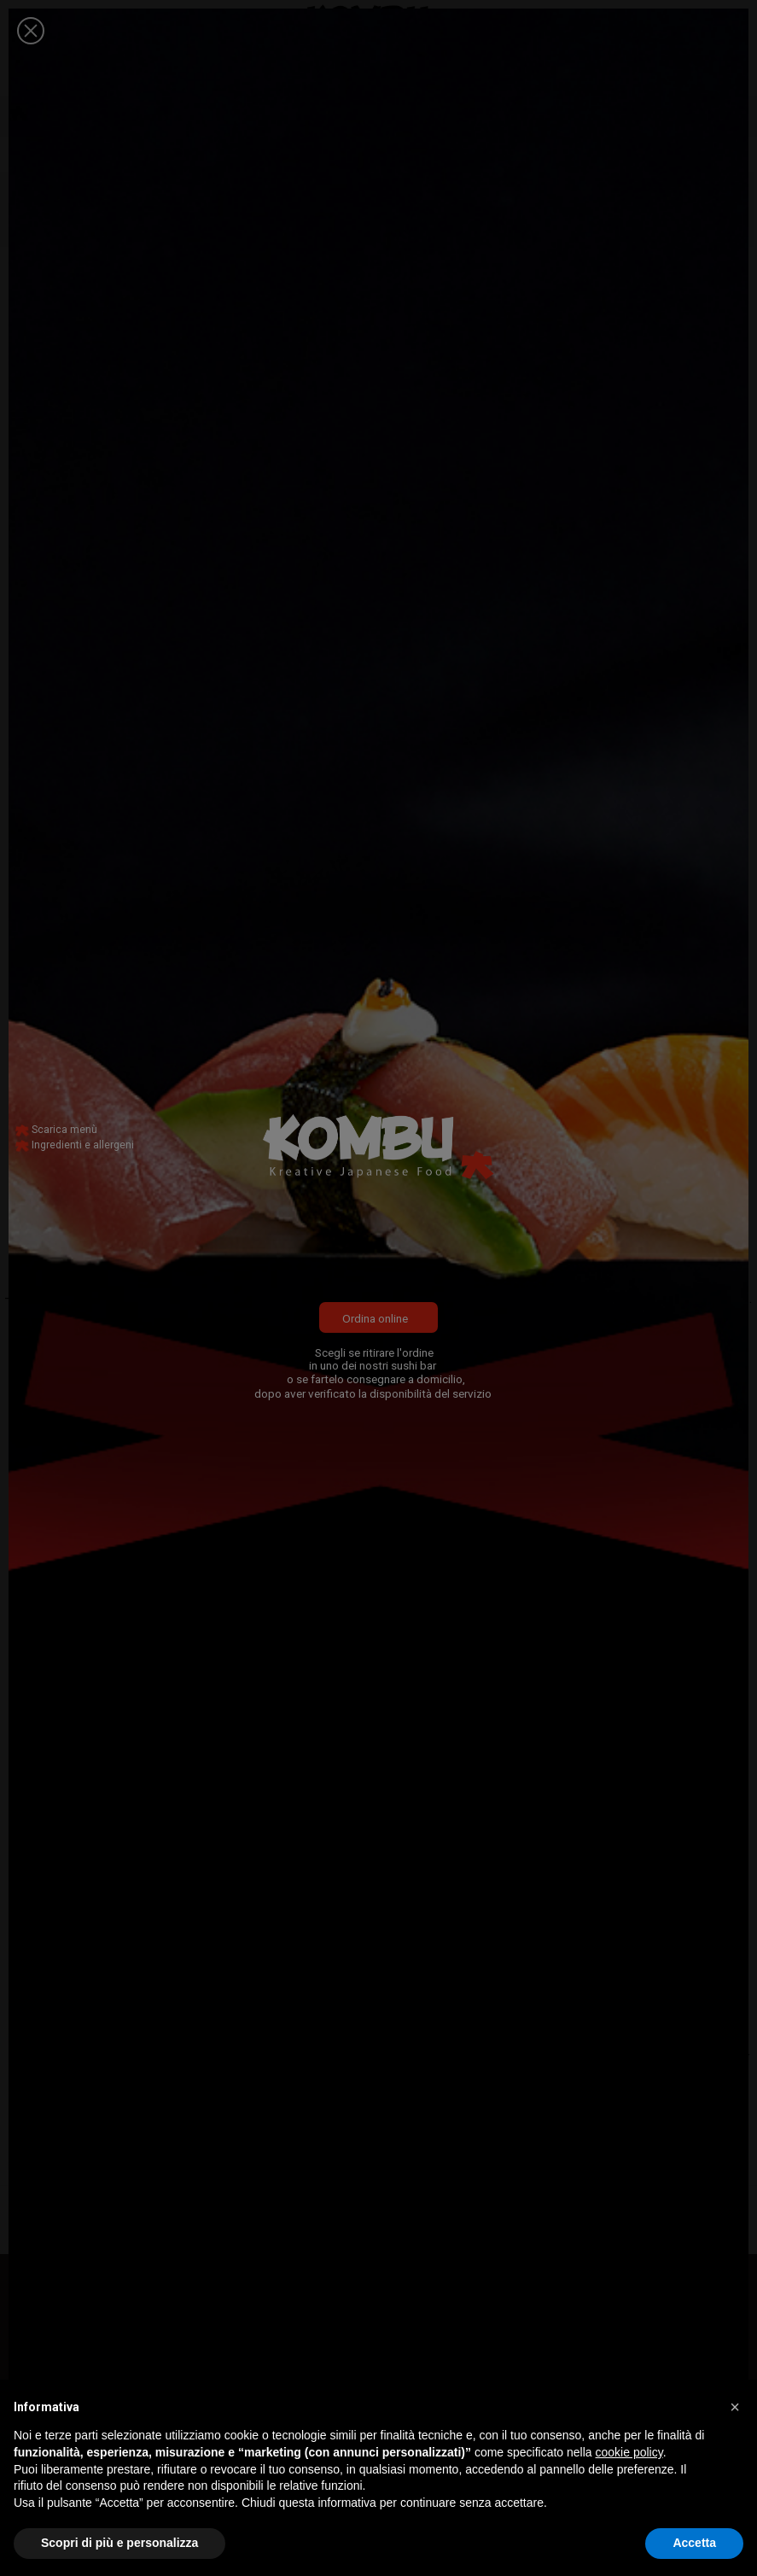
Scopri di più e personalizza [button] (119, 2543)
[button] (734, 2407)
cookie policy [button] (629, 2452)
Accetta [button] (694, 2543)
